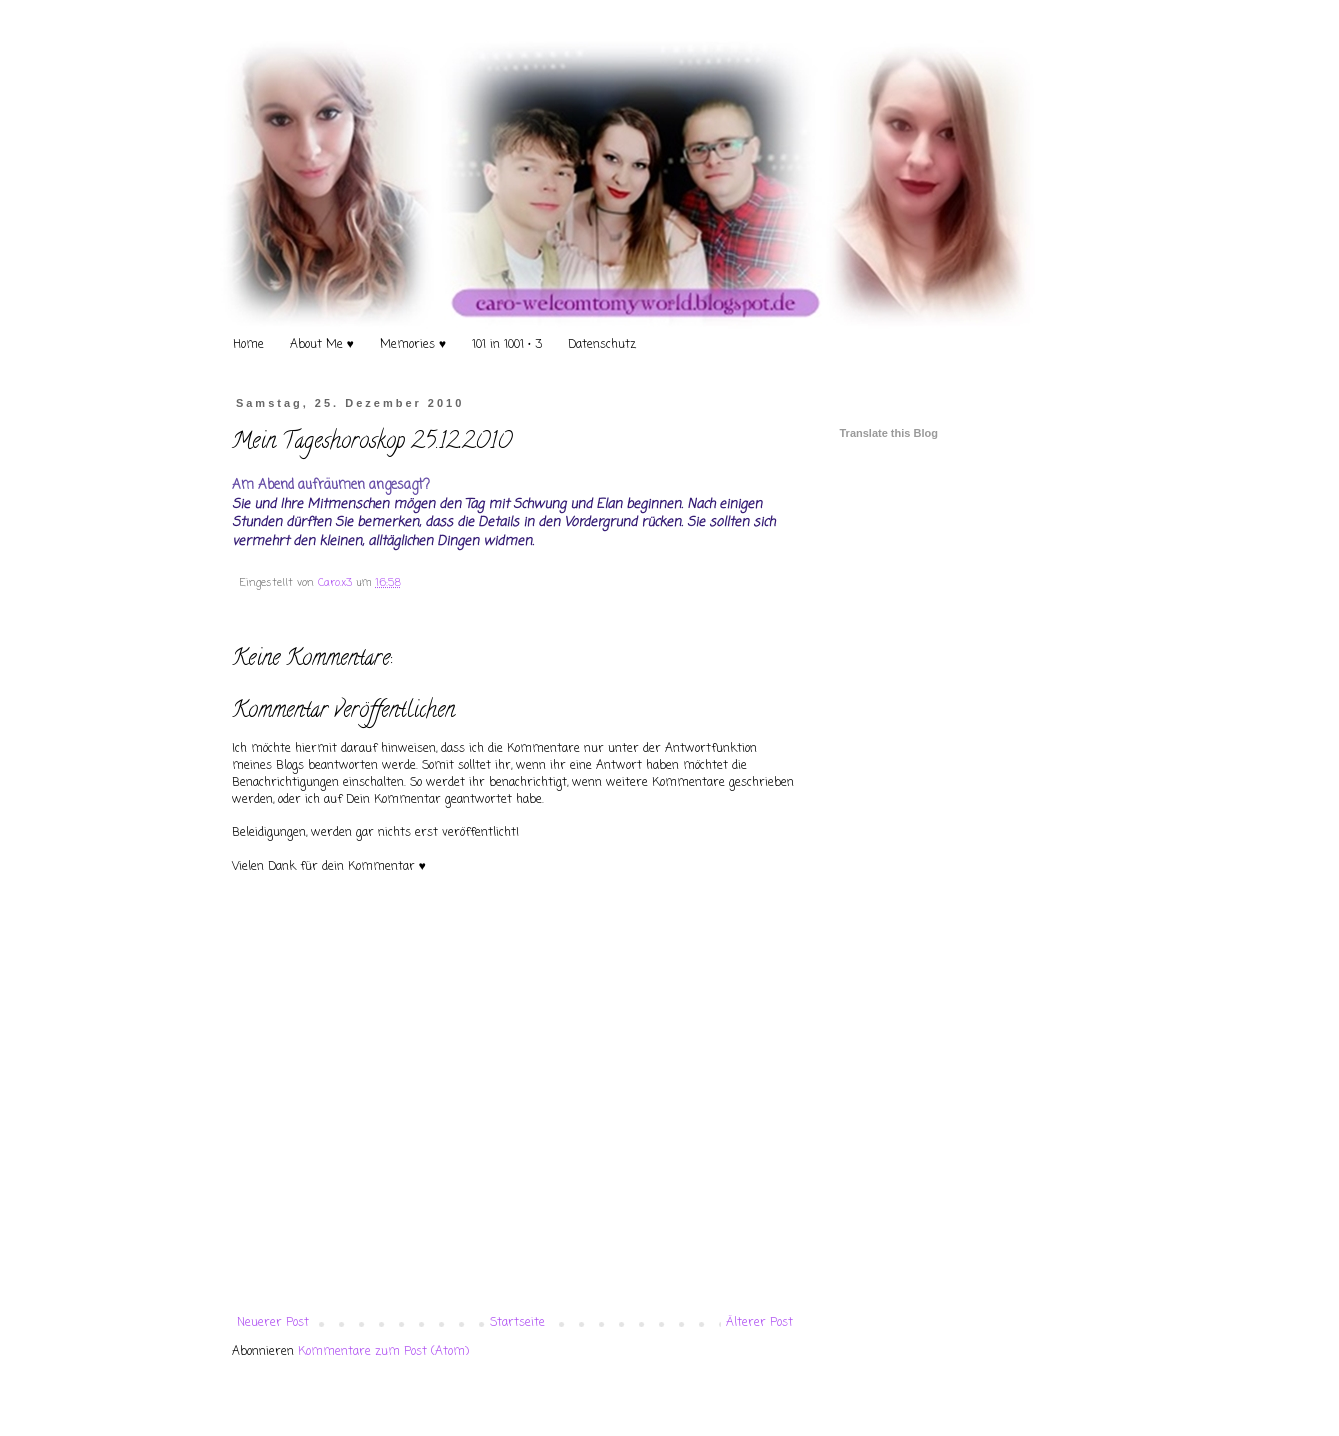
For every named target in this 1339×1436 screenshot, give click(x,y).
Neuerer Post (273, 1323)
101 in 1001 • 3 (507, 345)
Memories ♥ (413, 345)
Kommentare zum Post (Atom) (383, 1352)
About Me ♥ (322, 345)
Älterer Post (759, 1323)
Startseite (517, 1323)
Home (248, 345)
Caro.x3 (337, 583)
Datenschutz (602, 345)
